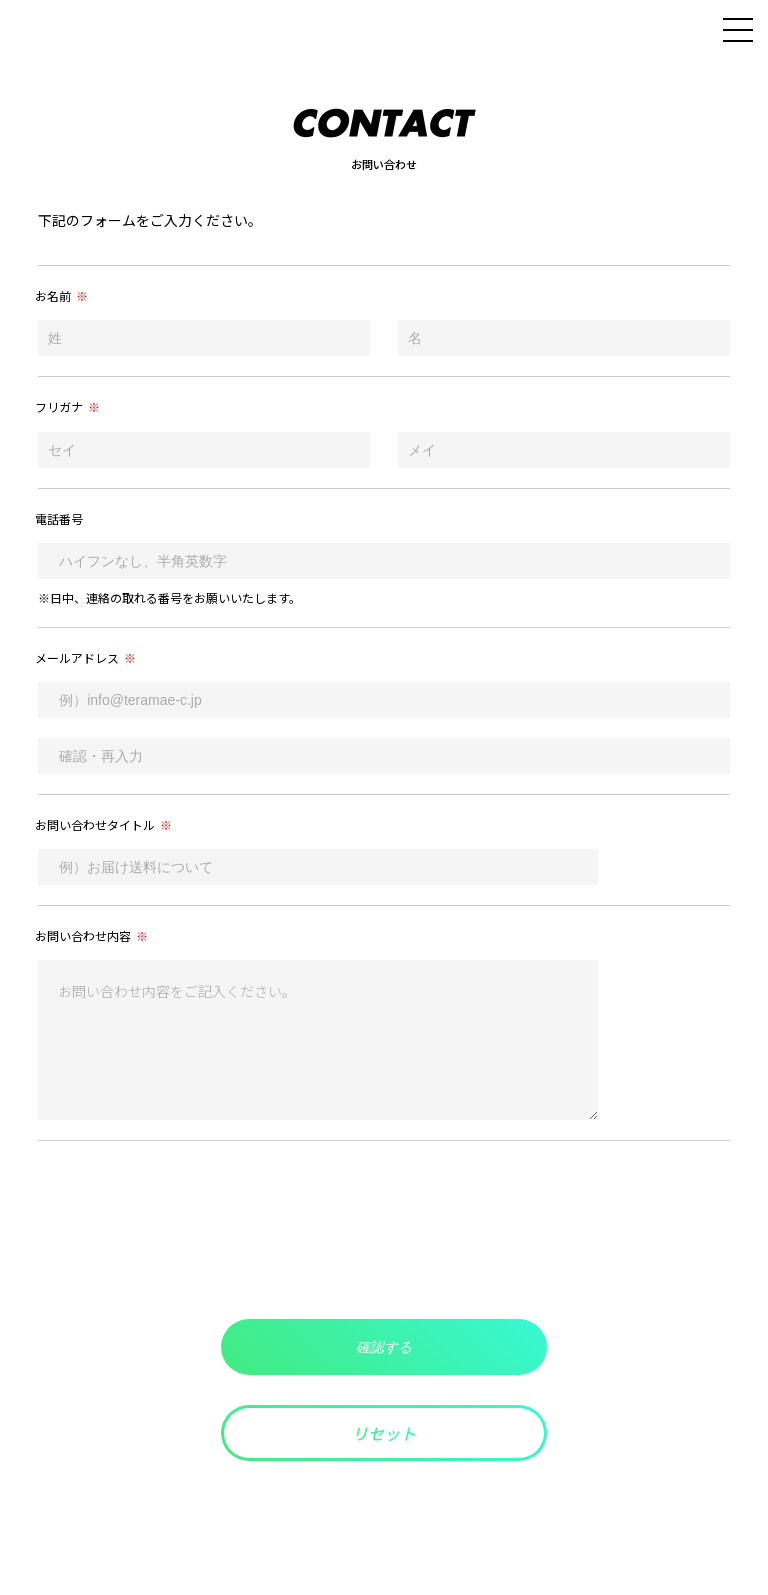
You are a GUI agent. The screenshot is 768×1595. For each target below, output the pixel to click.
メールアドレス (85, 657)
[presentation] (384, 1230)
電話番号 (59, 518)
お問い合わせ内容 (91, 935)
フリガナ (67, 406)
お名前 (61, 295)
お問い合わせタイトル (103, 824)
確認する (384, 1347)
